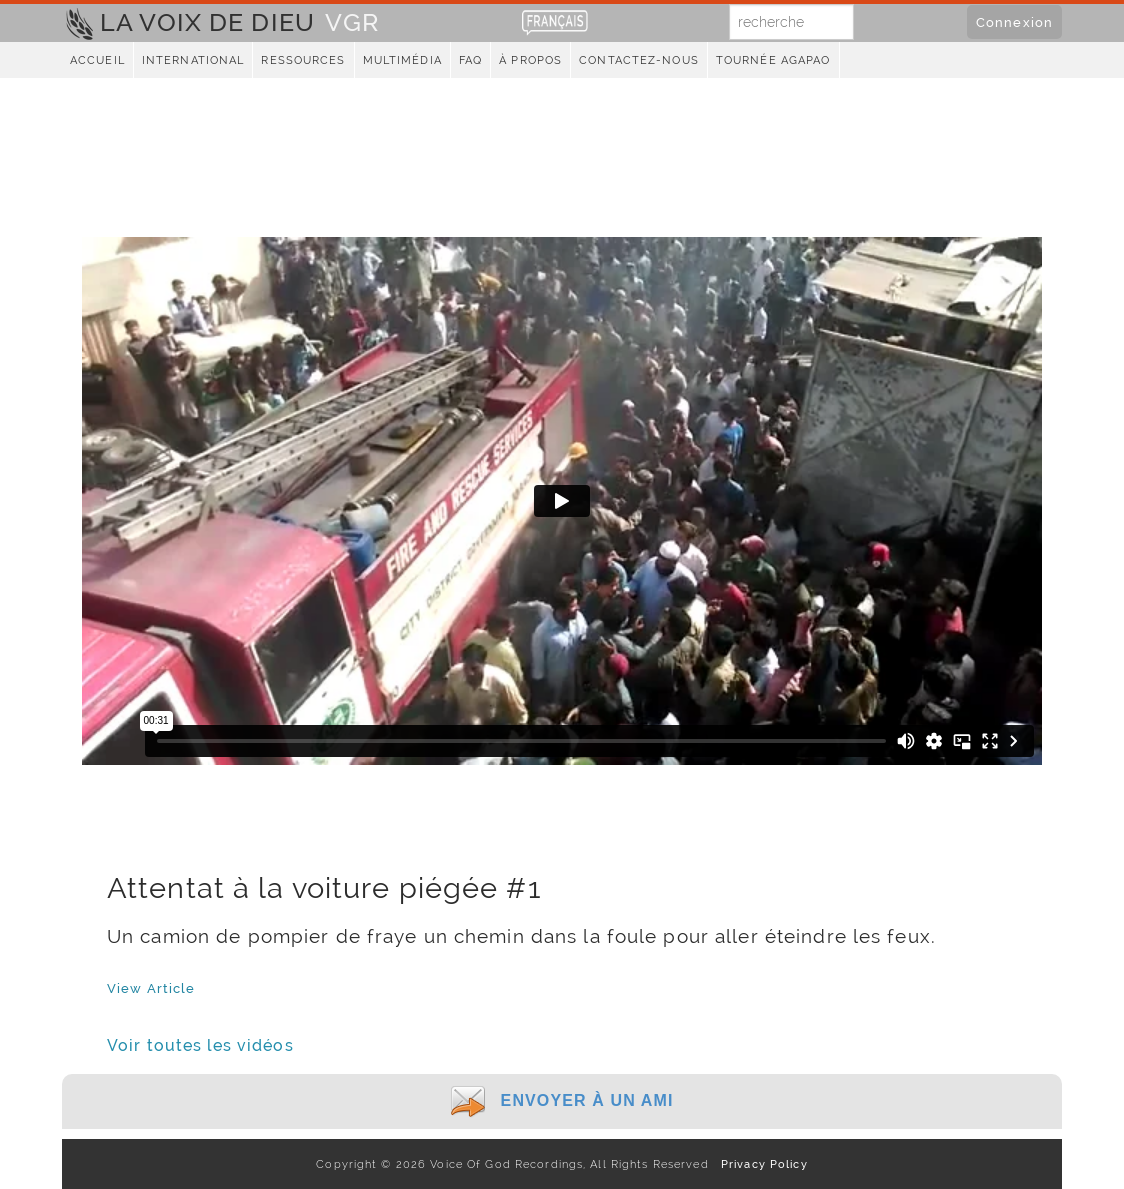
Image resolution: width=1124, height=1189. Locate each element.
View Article (151, 988)
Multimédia (402, 60)
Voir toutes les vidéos (200, 1045)
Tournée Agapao (773, 60)
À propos (530, 60)
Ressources (303, 60)
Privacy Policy (760, 1164)
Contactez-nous (639, 60)
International (193, 60)
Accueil (97, 60)
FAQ (470, 60)
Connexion (1014, 22)
